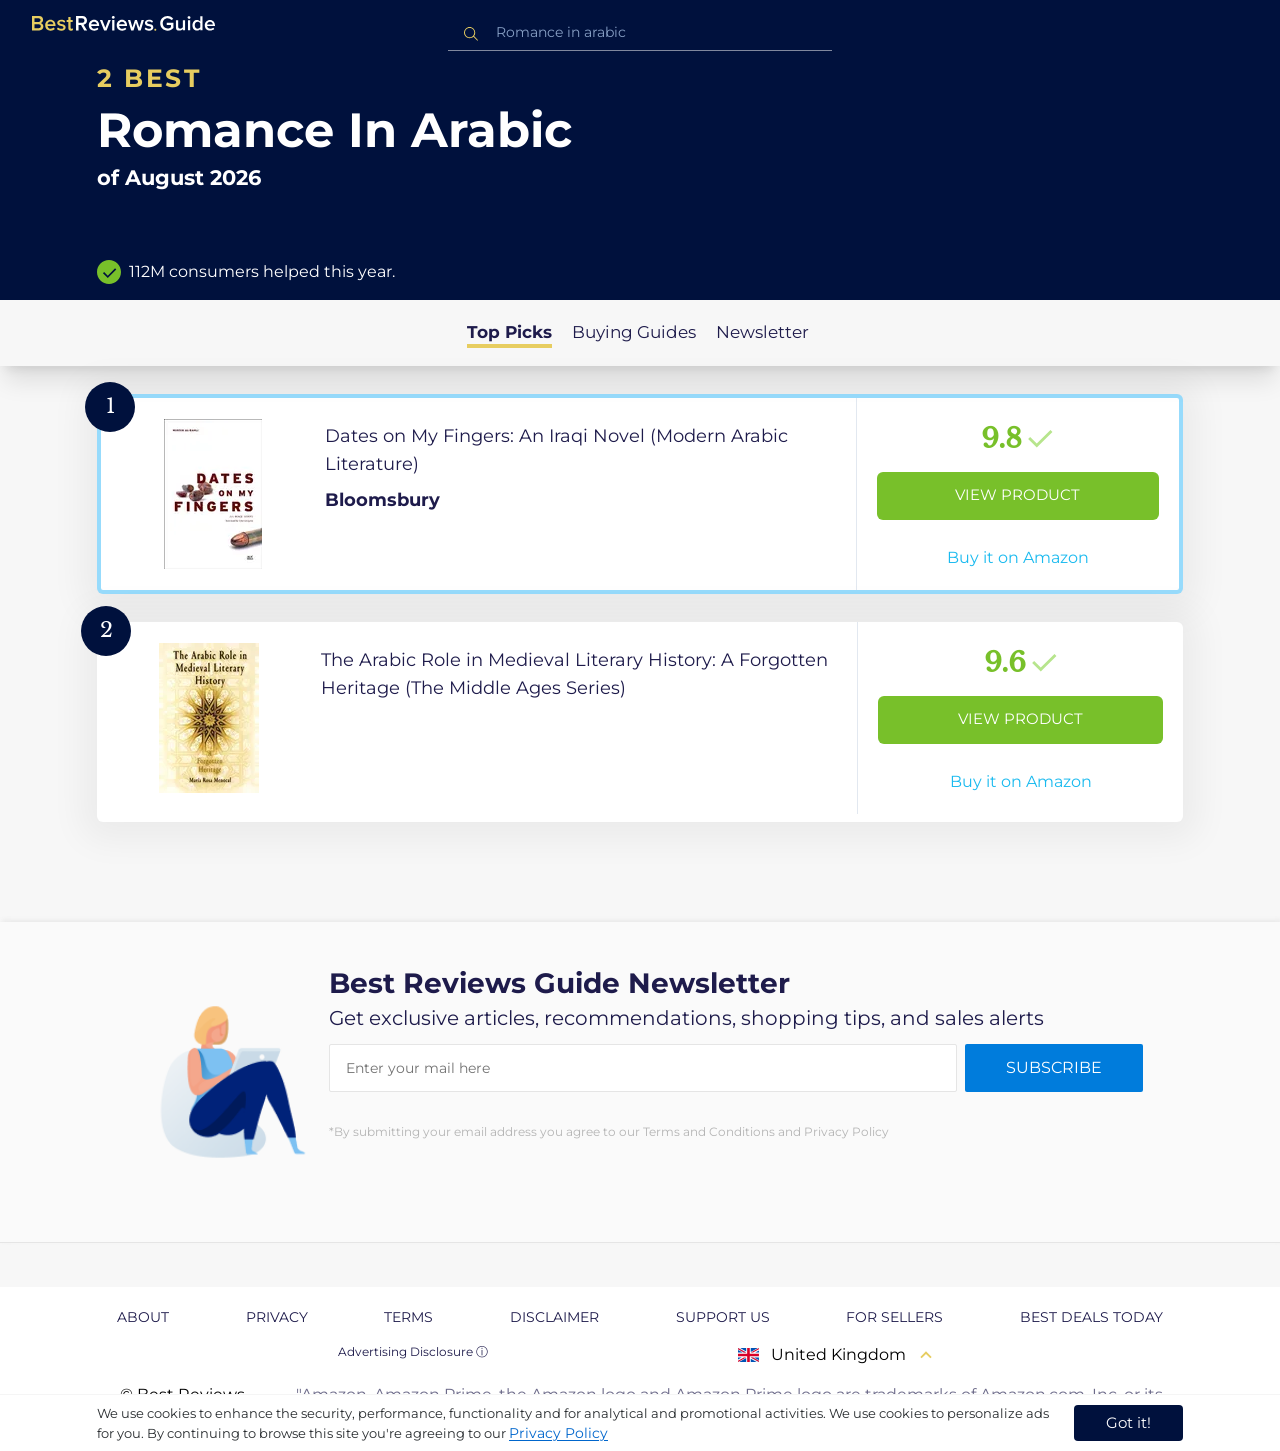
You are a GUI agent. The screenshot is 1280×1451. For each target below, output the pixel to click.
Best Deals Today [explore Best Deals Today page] (1091, 1317)
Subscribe (1054, 1067)
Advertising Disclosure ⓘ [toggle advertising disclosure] (413, 1351)
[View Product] (640, 494)
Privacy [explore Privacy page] (277, 1317)
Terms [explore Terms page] (408, 1317)
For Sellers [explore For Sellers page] (894, 1317)
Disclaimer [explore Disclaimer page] (554, 1317)
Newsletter (762, 332)
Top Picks (509, 332)
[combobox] (640, 32)
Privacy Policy (558, 1433)
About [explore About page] (143, 1317)
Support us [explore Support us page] (723, 1317)
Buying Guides (634, 332)
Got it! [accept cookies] (1128, 1422)
